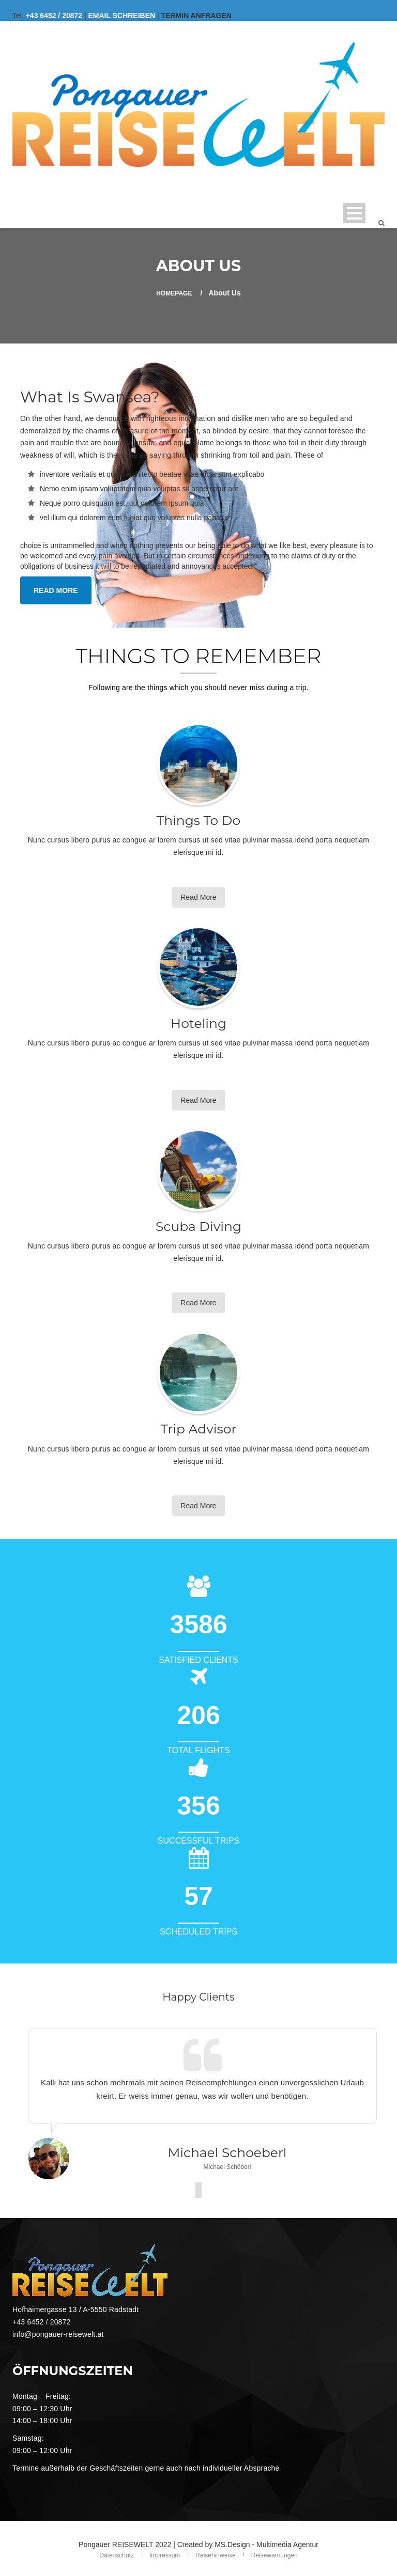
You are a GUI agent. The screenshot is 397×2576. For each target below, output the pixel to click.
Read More (198, 897)
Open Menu (354, 213)
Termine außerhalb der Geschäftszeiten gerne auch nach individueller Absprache (146, 2468)
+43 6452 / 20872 (54, 15)
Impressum (164, 2555)
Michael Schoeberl (226, 2152)
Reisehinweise (215, 2555)
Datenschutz (116, 2555)
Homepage (174, 293)
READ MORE (56, 590)
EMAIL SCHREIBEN (122, 15)
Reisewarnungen (274, 2555)
